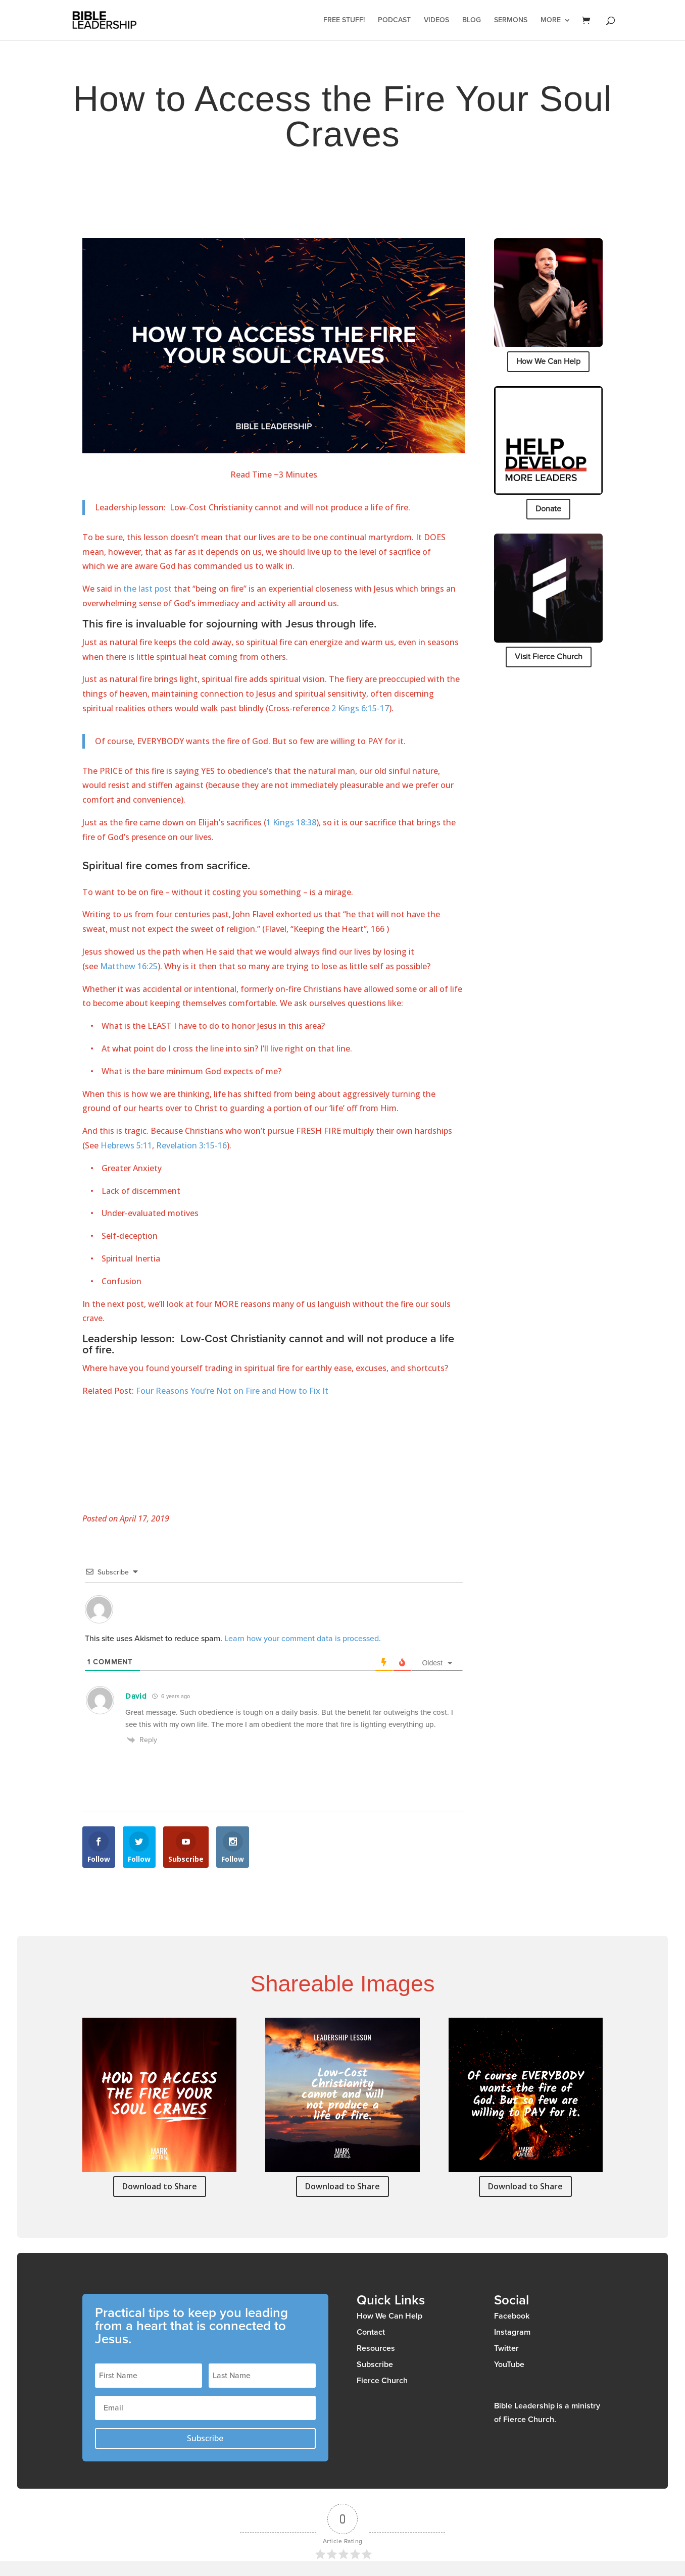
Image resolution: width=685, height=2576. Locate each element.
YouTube (509, 2364)
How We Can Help (548, 361)
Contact (371, 2332)
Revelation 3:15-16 (191, 1145)
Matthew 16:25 (129, 966)
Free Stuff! (344, 20)
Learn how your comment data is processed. (302, 1639)
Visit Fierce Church (548, 657)
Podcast (394, 20)
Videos (436, 20)
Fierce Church (382, 2381)
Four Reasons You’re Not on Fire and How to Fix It (232, 1390)
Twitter (506, 2348)
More (551, 20)
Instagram (512, 2332)
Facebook (511, 2316)
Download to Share (159, 2186)
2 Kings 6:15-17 (360, 708)
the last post (147, 588)
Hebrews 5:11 (126, 1145)
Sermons (510, 20)
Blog (471, 20)
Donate (548, 509)
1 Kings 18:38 (291, 822)
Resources (376, 2348)
